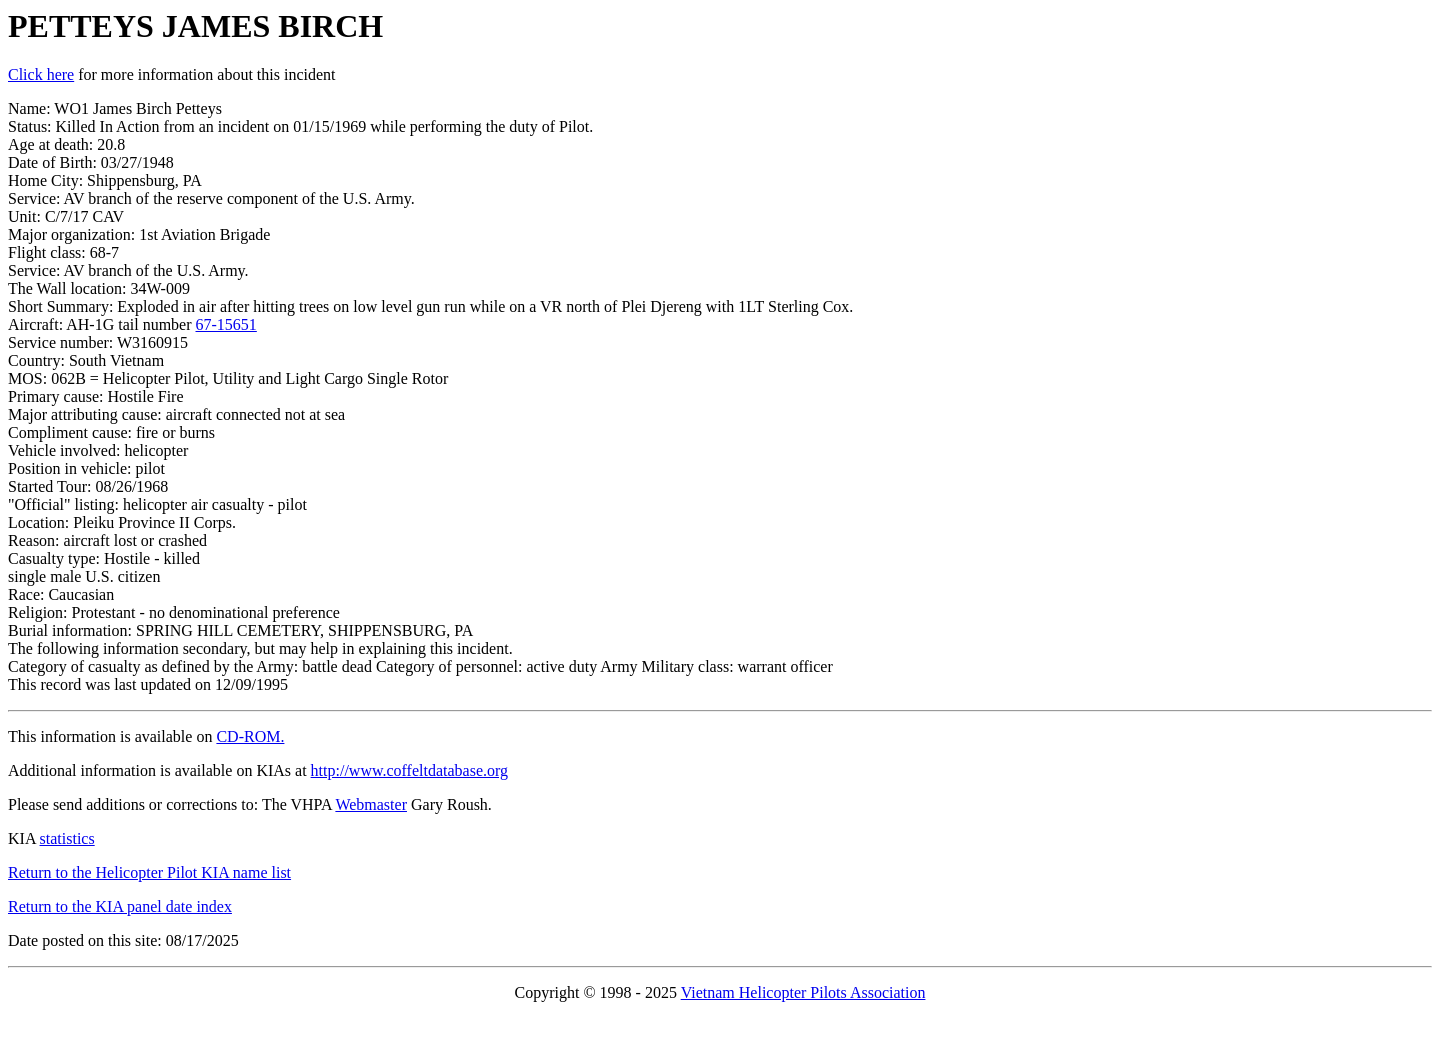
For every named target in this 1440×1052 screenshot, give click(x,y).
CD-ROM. (250, 736)
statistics (67, 838)
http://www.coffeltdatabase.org (409, 770)
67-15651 (226, 324)
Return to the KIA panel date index (120, 906)
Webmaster (371, 804)
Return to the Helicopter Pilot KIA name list (149, 872)
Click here (41, 74)
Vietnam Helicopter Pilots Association (803, 992)
